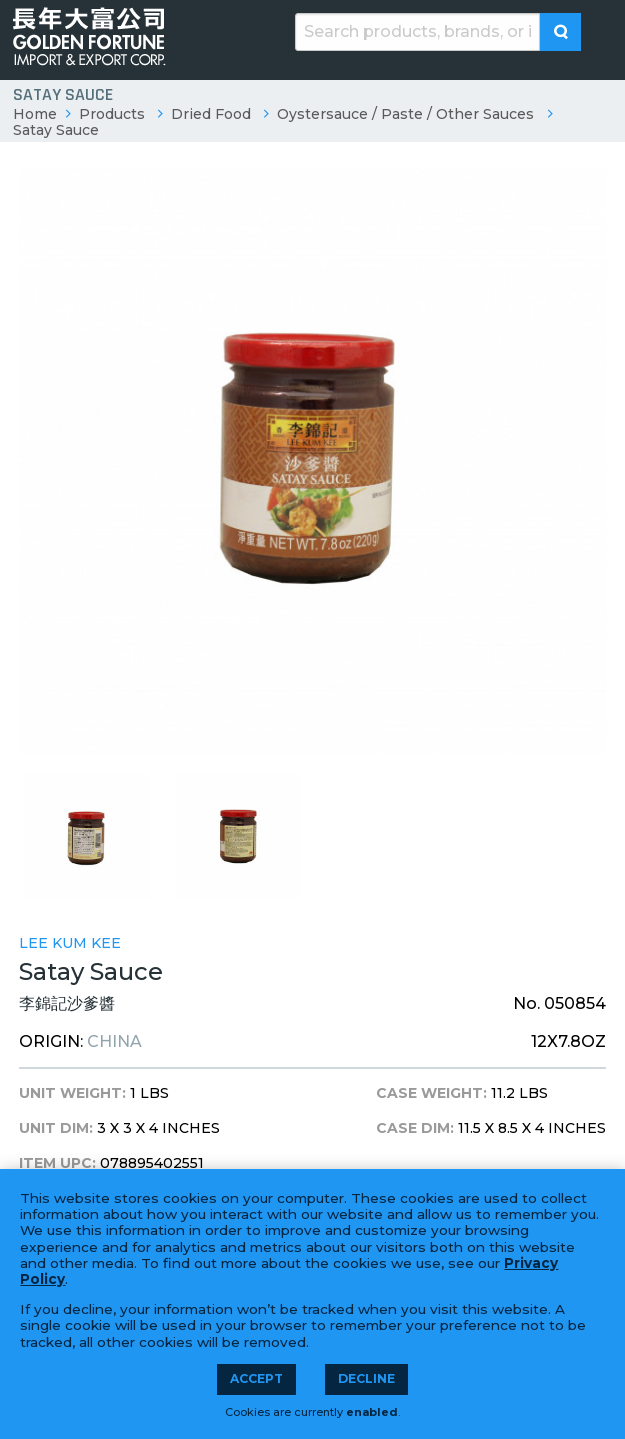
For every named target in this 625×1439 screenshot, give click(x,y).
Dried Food (211, 114)
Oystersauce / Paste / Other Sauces (405, 114)
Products (112, 114)
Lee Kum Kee (70, 943)
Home (35, 114)
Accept (256, 1378)
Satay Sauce (56, 130)
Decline (366, 1378)
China (114, 1041)
